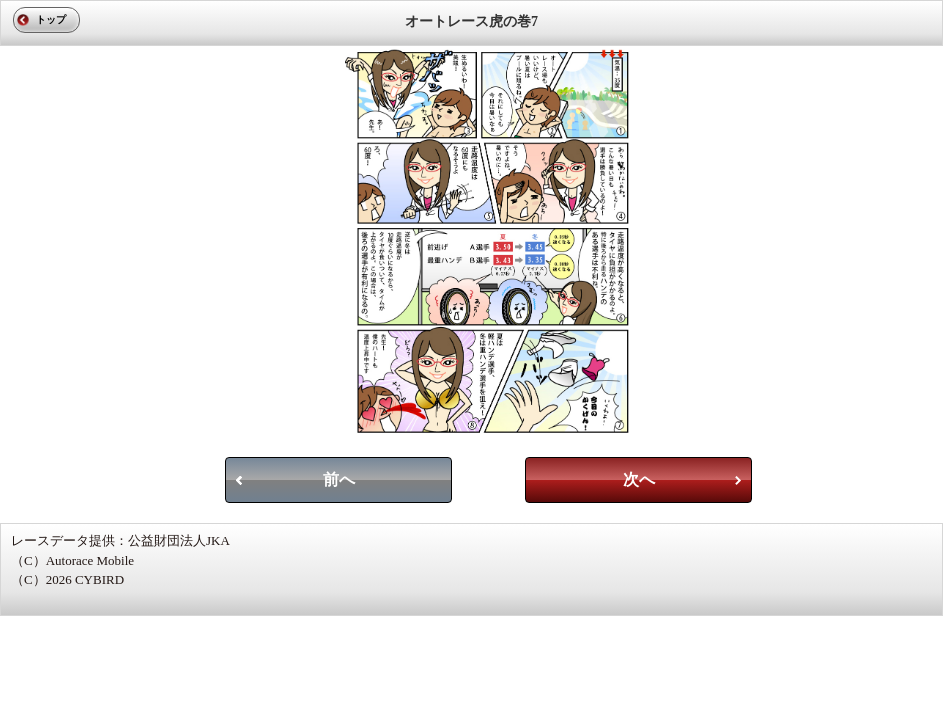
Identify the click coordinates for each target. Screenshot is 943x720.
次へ (639, 479)
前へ (339, 479)
